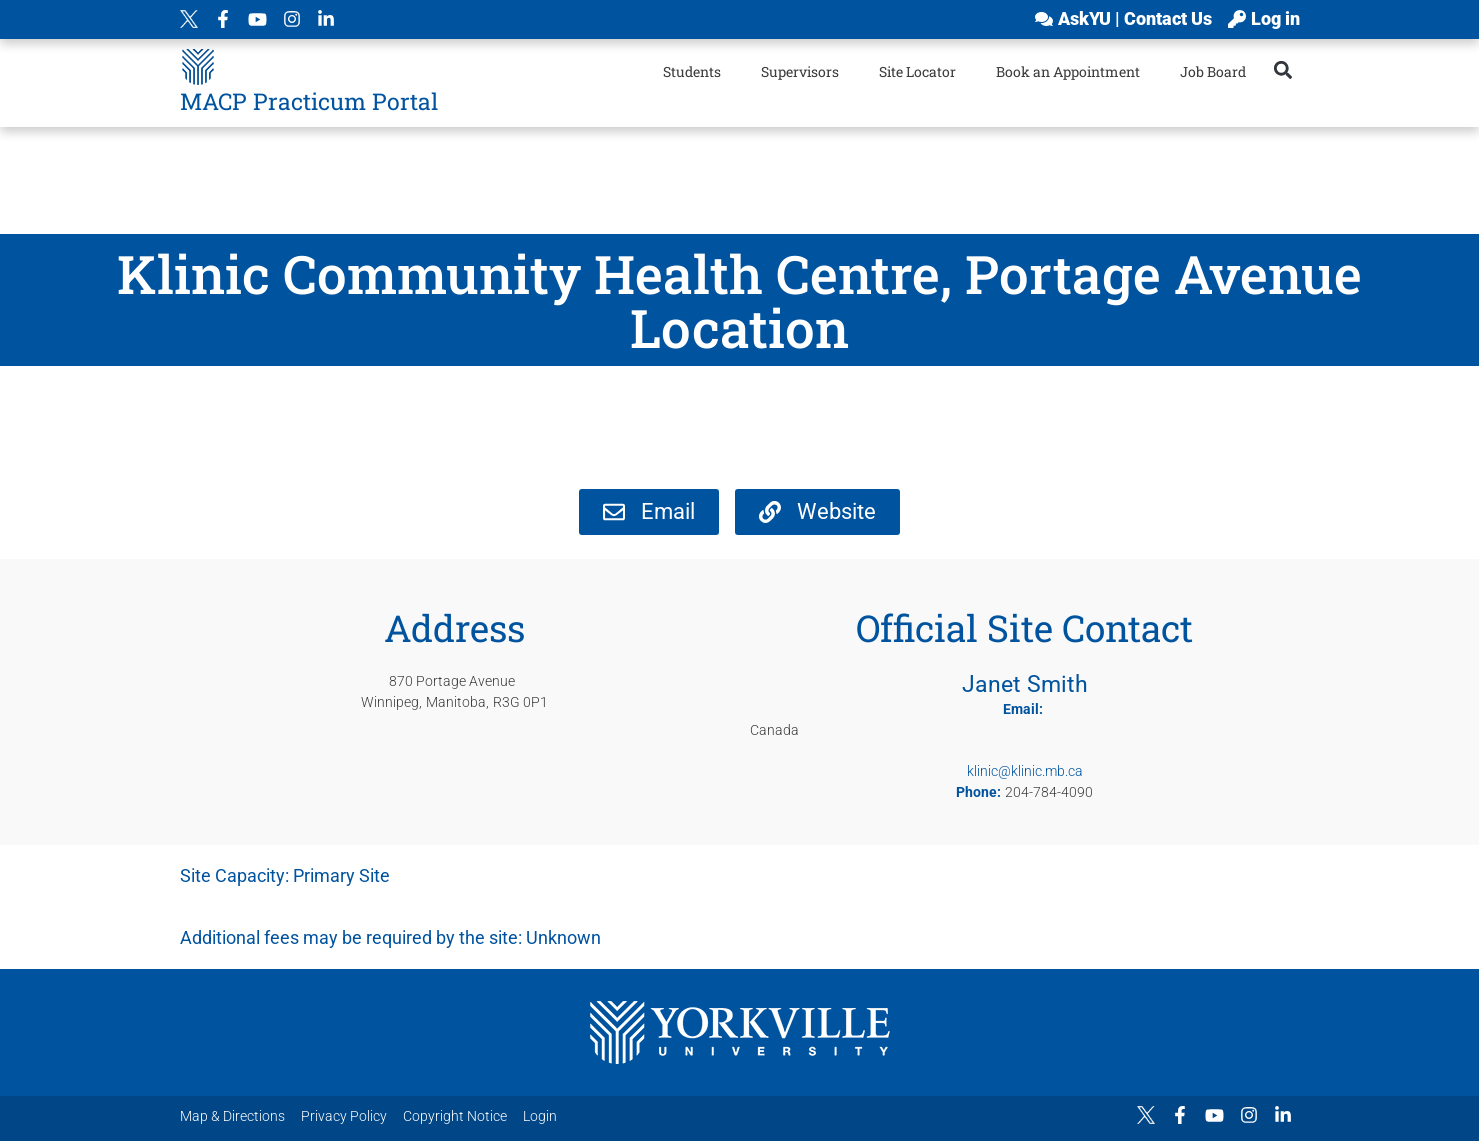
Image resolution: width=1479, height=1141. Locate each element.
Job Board (1213, 71)
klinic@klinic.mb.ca (1025, 771)
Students (692, 71)
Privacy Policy (344, 1116)
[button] (1282, 69)
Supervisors (800, 71)
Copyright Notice (455, 1116)
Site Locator (917, 71)
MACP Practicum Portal (309, 101)
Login (540, 1116)
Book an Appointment (1068, 71)
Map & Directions (232, 1116)
